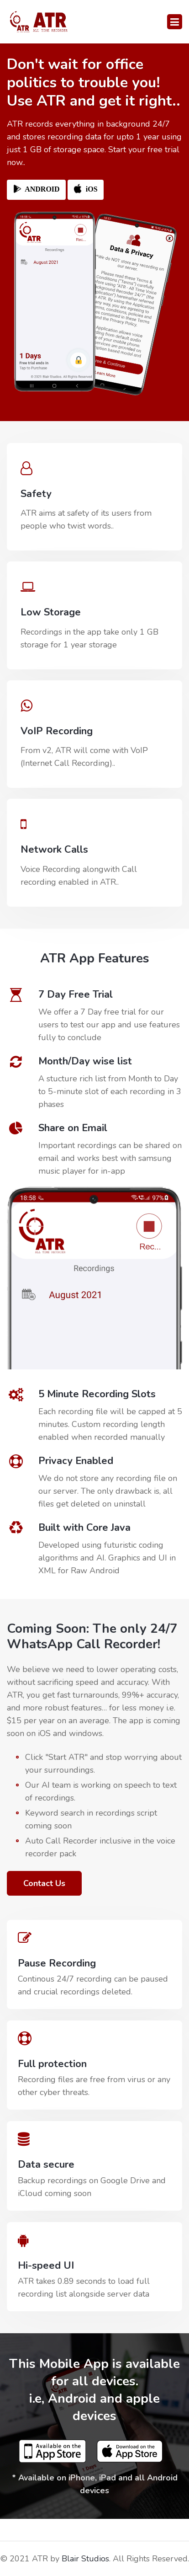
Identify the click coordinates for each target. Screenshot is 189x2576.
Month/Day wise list (85, 1061)
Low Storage (51, 612)
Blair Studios (85, 2558)
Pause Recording (57, 1963)
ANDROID (36, 190)
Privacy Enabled (75, 1460)
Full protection (52, 2064)
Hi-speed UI (46, 2265)
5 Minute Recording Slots (97, 1394)
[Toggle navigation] (174, 21)
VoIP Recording (57, 731)
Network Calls (54, 849)
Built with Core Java (84, 1527)
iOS (86, 190)
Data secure (46, 2164)
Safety (36, 494)
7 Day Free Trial (75, 994)
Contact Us (44, 1883)
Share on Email (72, 1128)
